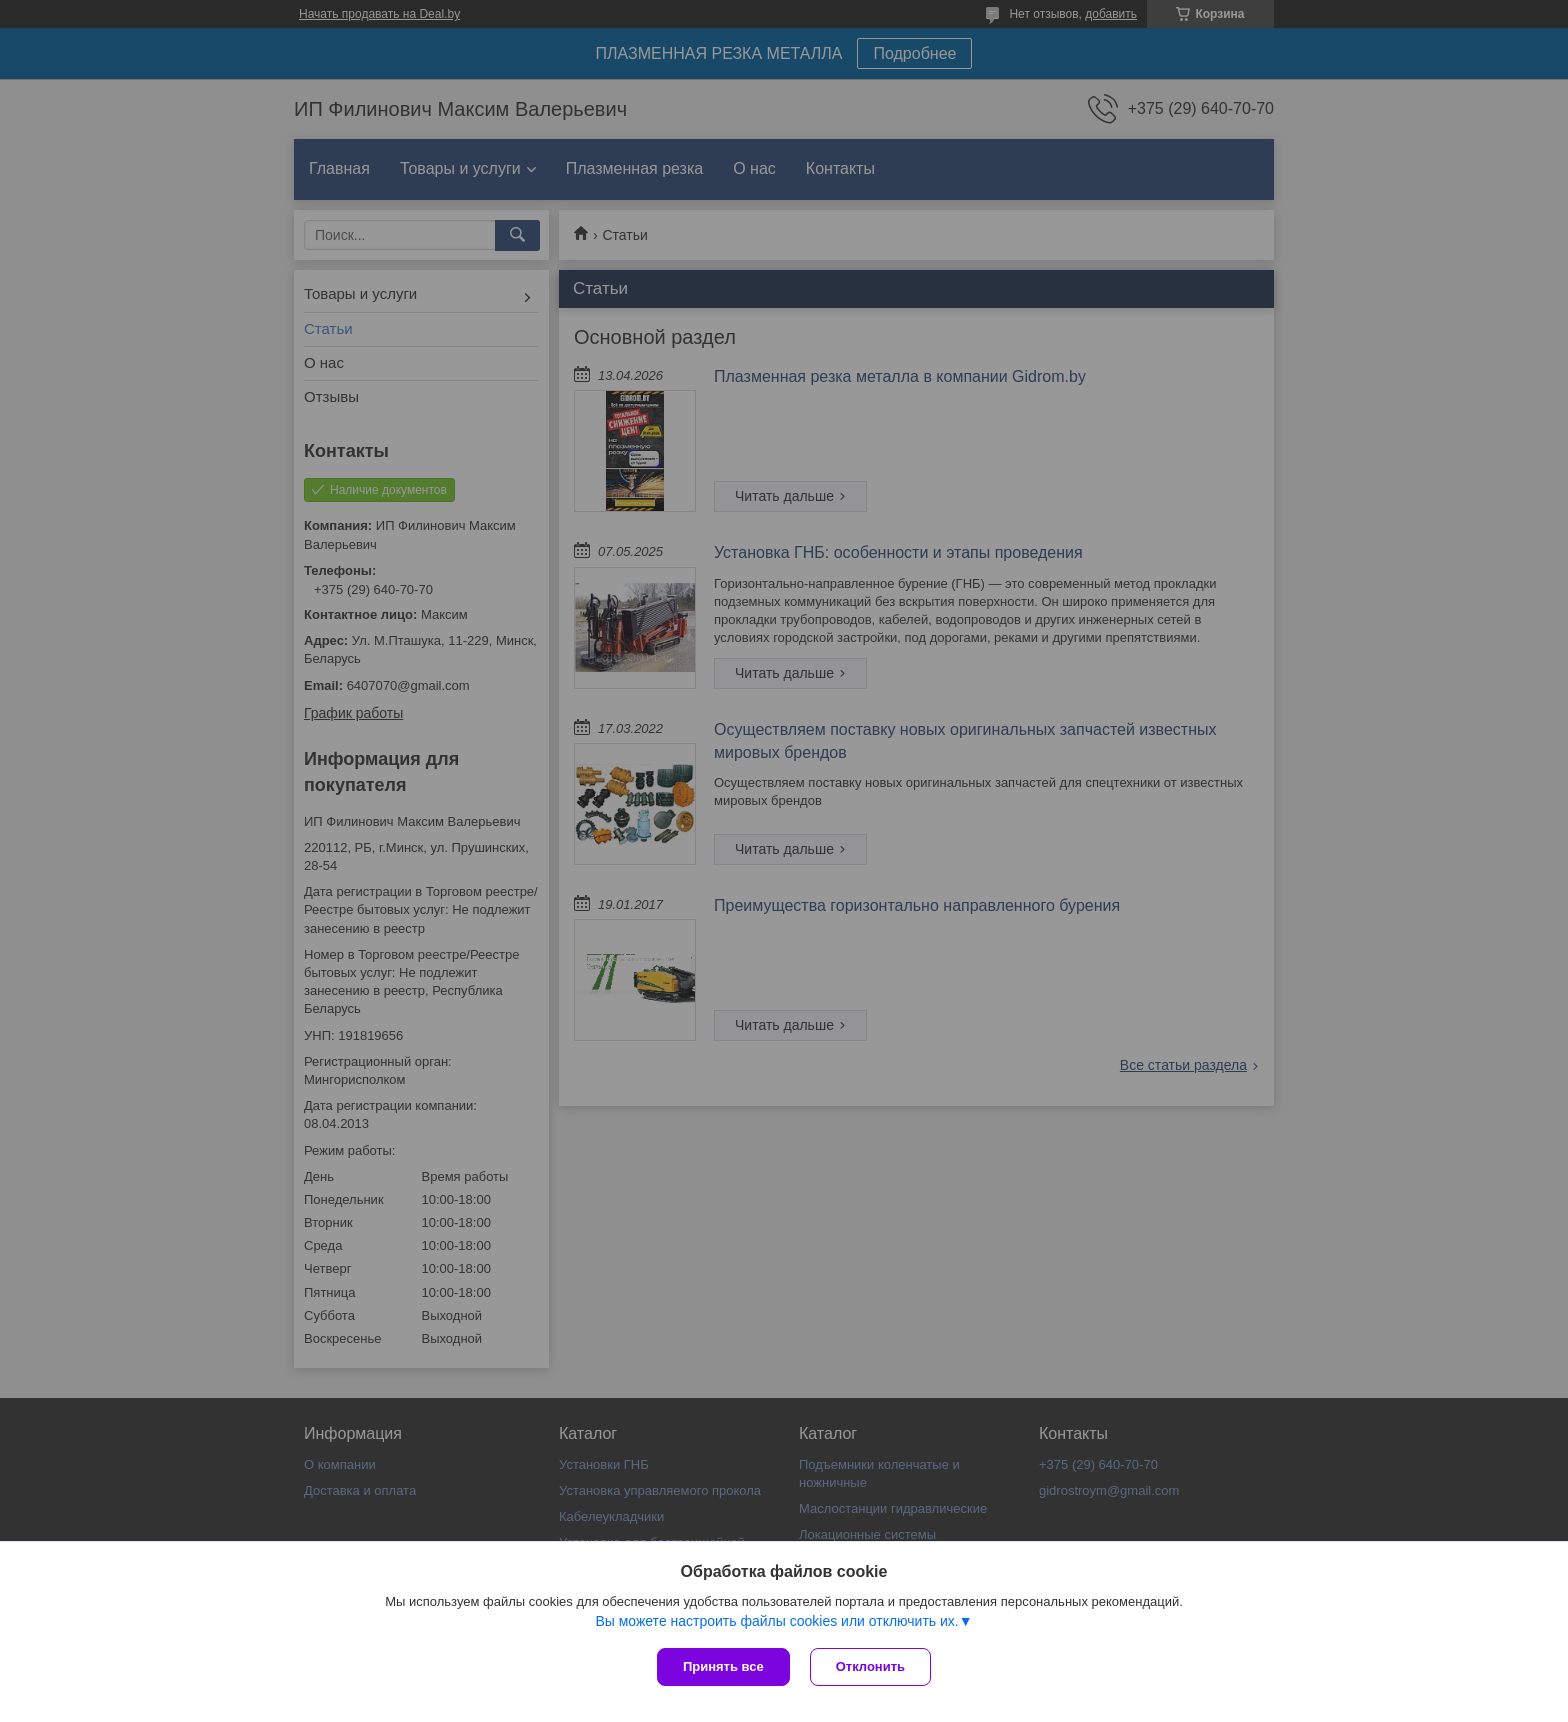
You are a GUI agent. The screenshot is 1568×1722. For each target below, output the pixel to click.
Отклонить (870, 1666)
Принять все (723, 1666)
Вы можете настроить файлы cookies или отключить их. (776, 1621)
